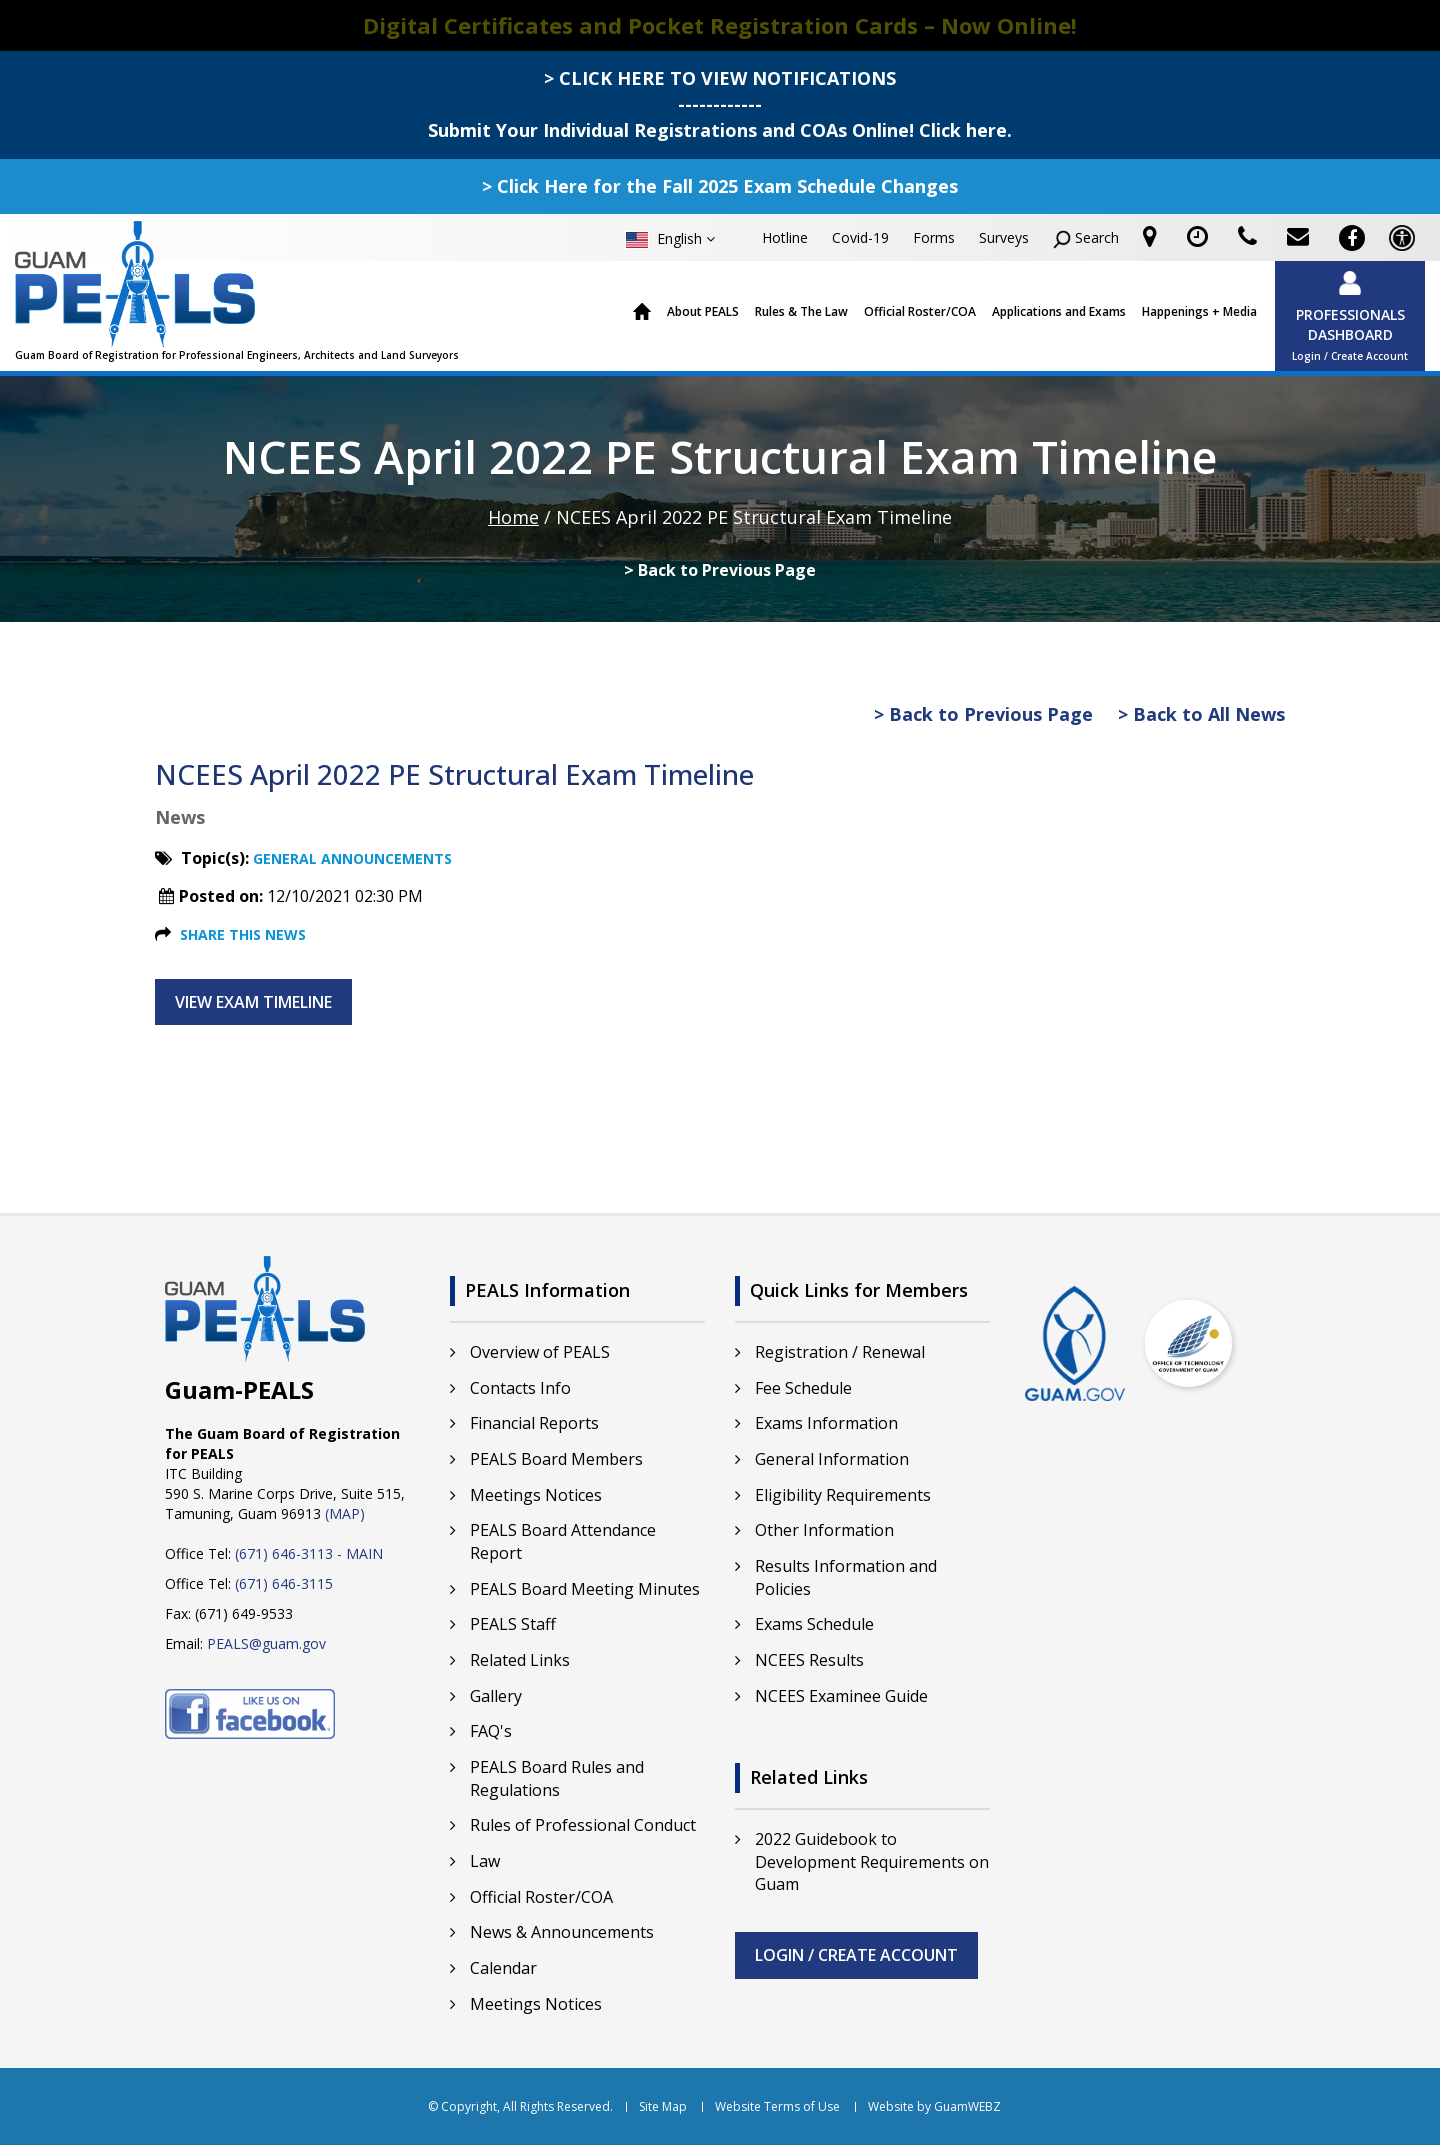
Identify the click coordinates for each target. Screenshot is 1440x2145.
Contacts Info (520, 1388)
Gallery (496, 1696)
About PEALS (703, 311)
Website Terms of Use (777, 2107)
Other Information (824, 1530)
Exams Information (826, 1423)
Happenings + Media (1199, 311)
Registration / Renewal (840, 1352)
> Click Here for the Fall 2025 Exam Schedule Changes (720, 186)
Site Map (663, 2107)
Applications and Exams (1059, 311)
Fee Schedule (803, 1388)
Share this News (243, 934)
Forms (934, 237)
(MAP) (345, 1513)
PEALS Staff (513, 1624)
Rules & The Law (801, 311)
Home (643, 313)
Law (485, 1861)
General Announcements (352, 858)
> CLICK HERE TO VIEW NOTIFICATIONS (720, 78)
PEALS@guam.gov (266, 1643)
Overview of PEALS (540, 1352)
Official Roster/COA (920, 311)
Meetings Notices (536, 1495)
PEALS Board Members (556, 1459)
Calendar (503, 1968)
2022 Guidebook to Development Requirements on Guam (872, 1862)
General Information (832, 1459)
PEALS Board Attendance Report (563, 1541)
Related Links (520, 1660)
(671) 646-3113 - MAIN (309, 1553)
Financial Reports (534, 1423)
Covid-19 (860, 237)
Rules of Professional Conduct (583, 1825)
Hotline (785, 237)
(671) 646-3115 (284, 1583)
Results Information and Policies (846, 1577)
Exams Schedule (814, 1624)
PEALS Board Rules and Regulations (557, 1778)
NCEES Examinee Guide (841, 1696)
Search (1086, 238)
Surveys (1004, 237)
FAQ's (491, 1731)
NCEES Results (809, 1660)
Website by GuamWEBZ (934, 2107)
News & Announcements (562, 1932)
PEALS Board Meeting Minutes (585, 1589)
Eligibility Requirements (843, 1495)
